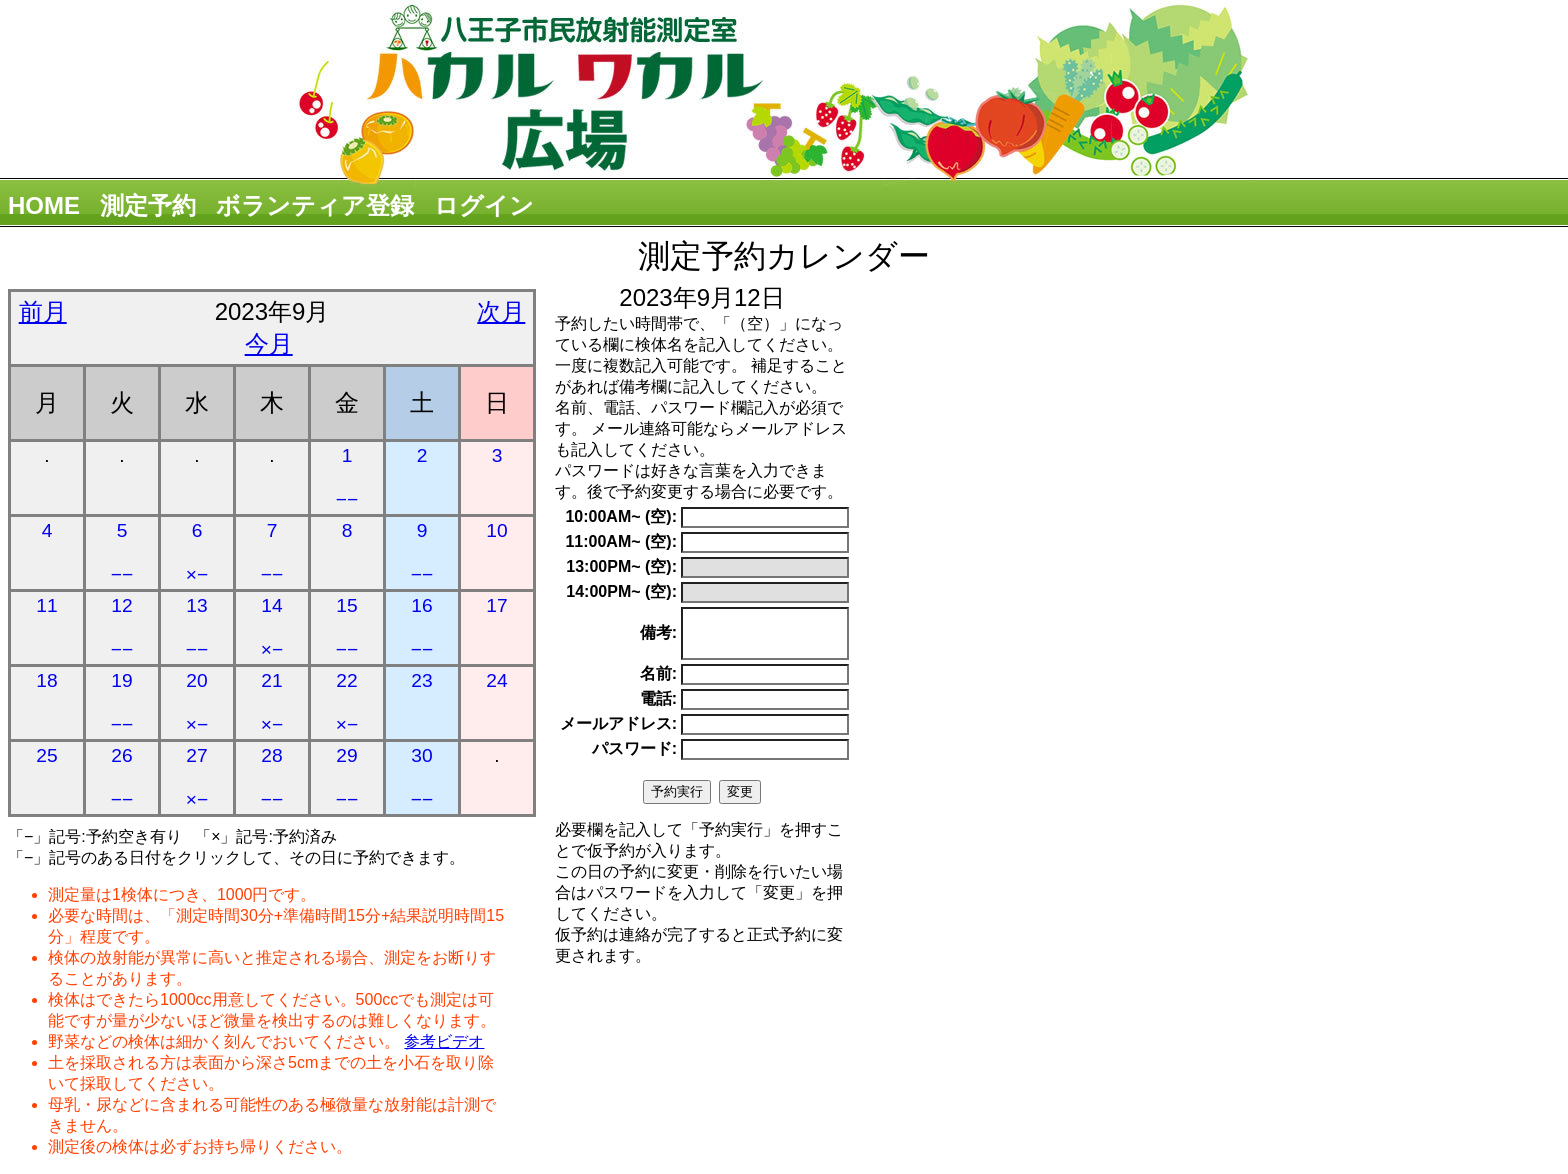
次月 (501, 311)
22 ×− (347, 702)
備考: (658, 637)
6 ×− (197, 552)
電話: (658, 707)
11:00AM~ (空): (621, 541)
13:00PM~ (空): (621, 566)
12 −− (122, 627)
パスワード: (634, 757)
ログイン (484, 205)
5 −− (122, 552)
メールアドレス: (618, 732)
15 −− (347, 627)
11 (46, 605)
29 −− (347, 777)
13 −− (197, 627)
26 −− (122, 777)
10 (496, 530)
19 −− (122, 702)
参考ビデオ (444, 1041)
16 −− (422, 627)
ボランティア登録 (315, 205)
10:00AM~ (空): (621, 516)
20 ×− (197, 702)
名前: (658, 682)
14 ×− (272, 627)
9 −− (422, 552)
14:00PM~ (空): (621, 591)
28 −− (272, 777)
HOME (44, 205)
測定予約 (148, 205)
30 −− (422, 777)
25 (46, 755)
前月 (43, 311)
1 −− (347, 477)
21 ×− (272, 702)
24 (496, 680)
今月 (269, 343)
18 (46, 680)
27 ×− (197, 777)
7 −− (272, 552)
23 (421, 680)
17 (496, 605)
